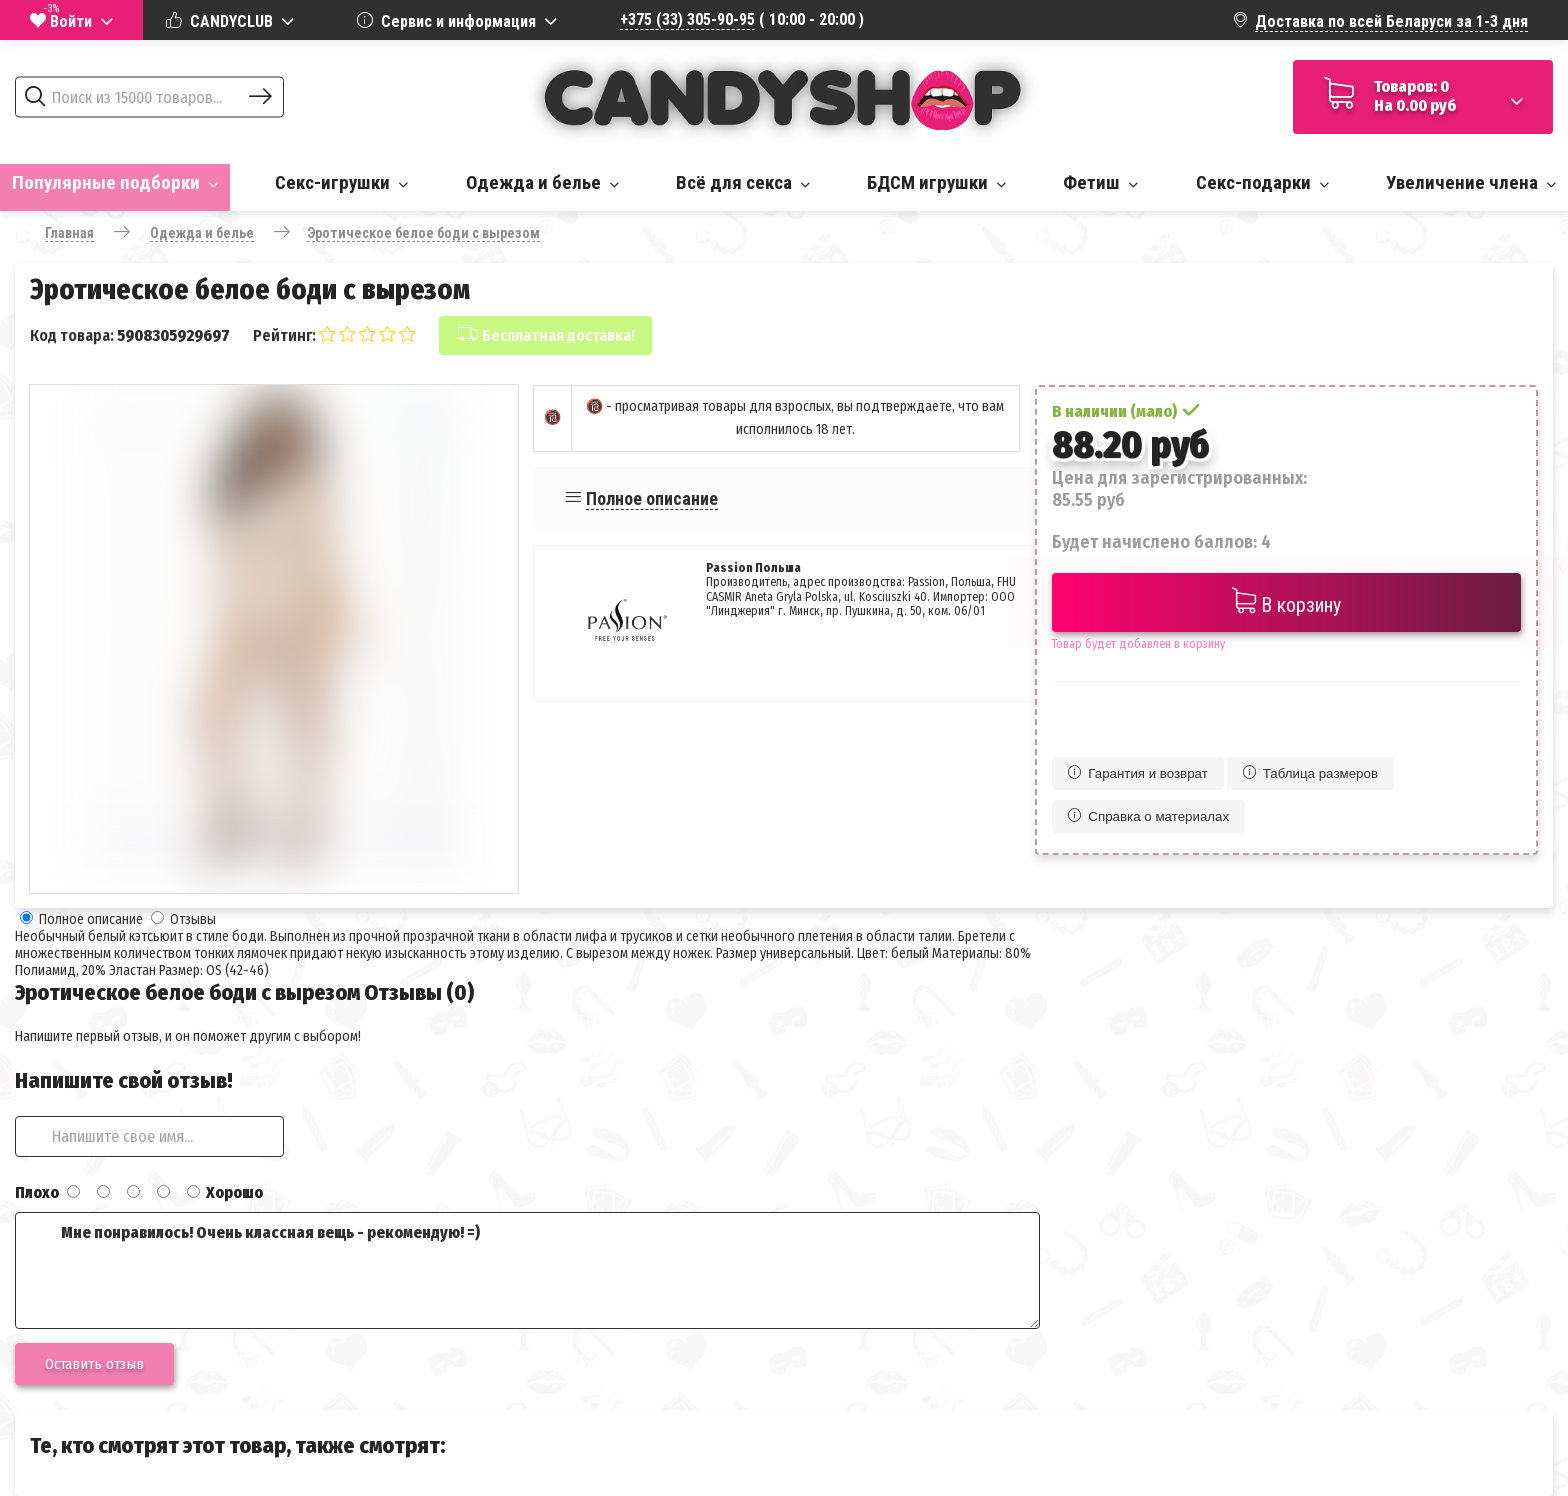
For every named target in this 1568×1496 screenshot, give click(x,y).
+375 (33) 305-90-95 (687, 19)
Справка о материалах (1148, 816)
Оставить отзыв (94, 1364)
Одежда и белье (542, 182)
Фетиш (1100, 182)
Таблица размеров (1310, 773)
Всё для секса (743, 182)
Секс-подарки (1262, 182)
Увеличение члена (1471, 182)
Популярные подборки (115, 182)
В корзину (1286, 602)
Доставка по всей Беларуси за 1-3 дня (1391, 21)
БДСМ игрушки (936, 182)
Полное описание (652, 498)
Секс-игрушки (341, 182)
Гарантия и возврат (1137, 773)
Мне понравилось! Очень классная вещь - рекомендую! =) (527, 1270)
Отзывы (193, 919)
